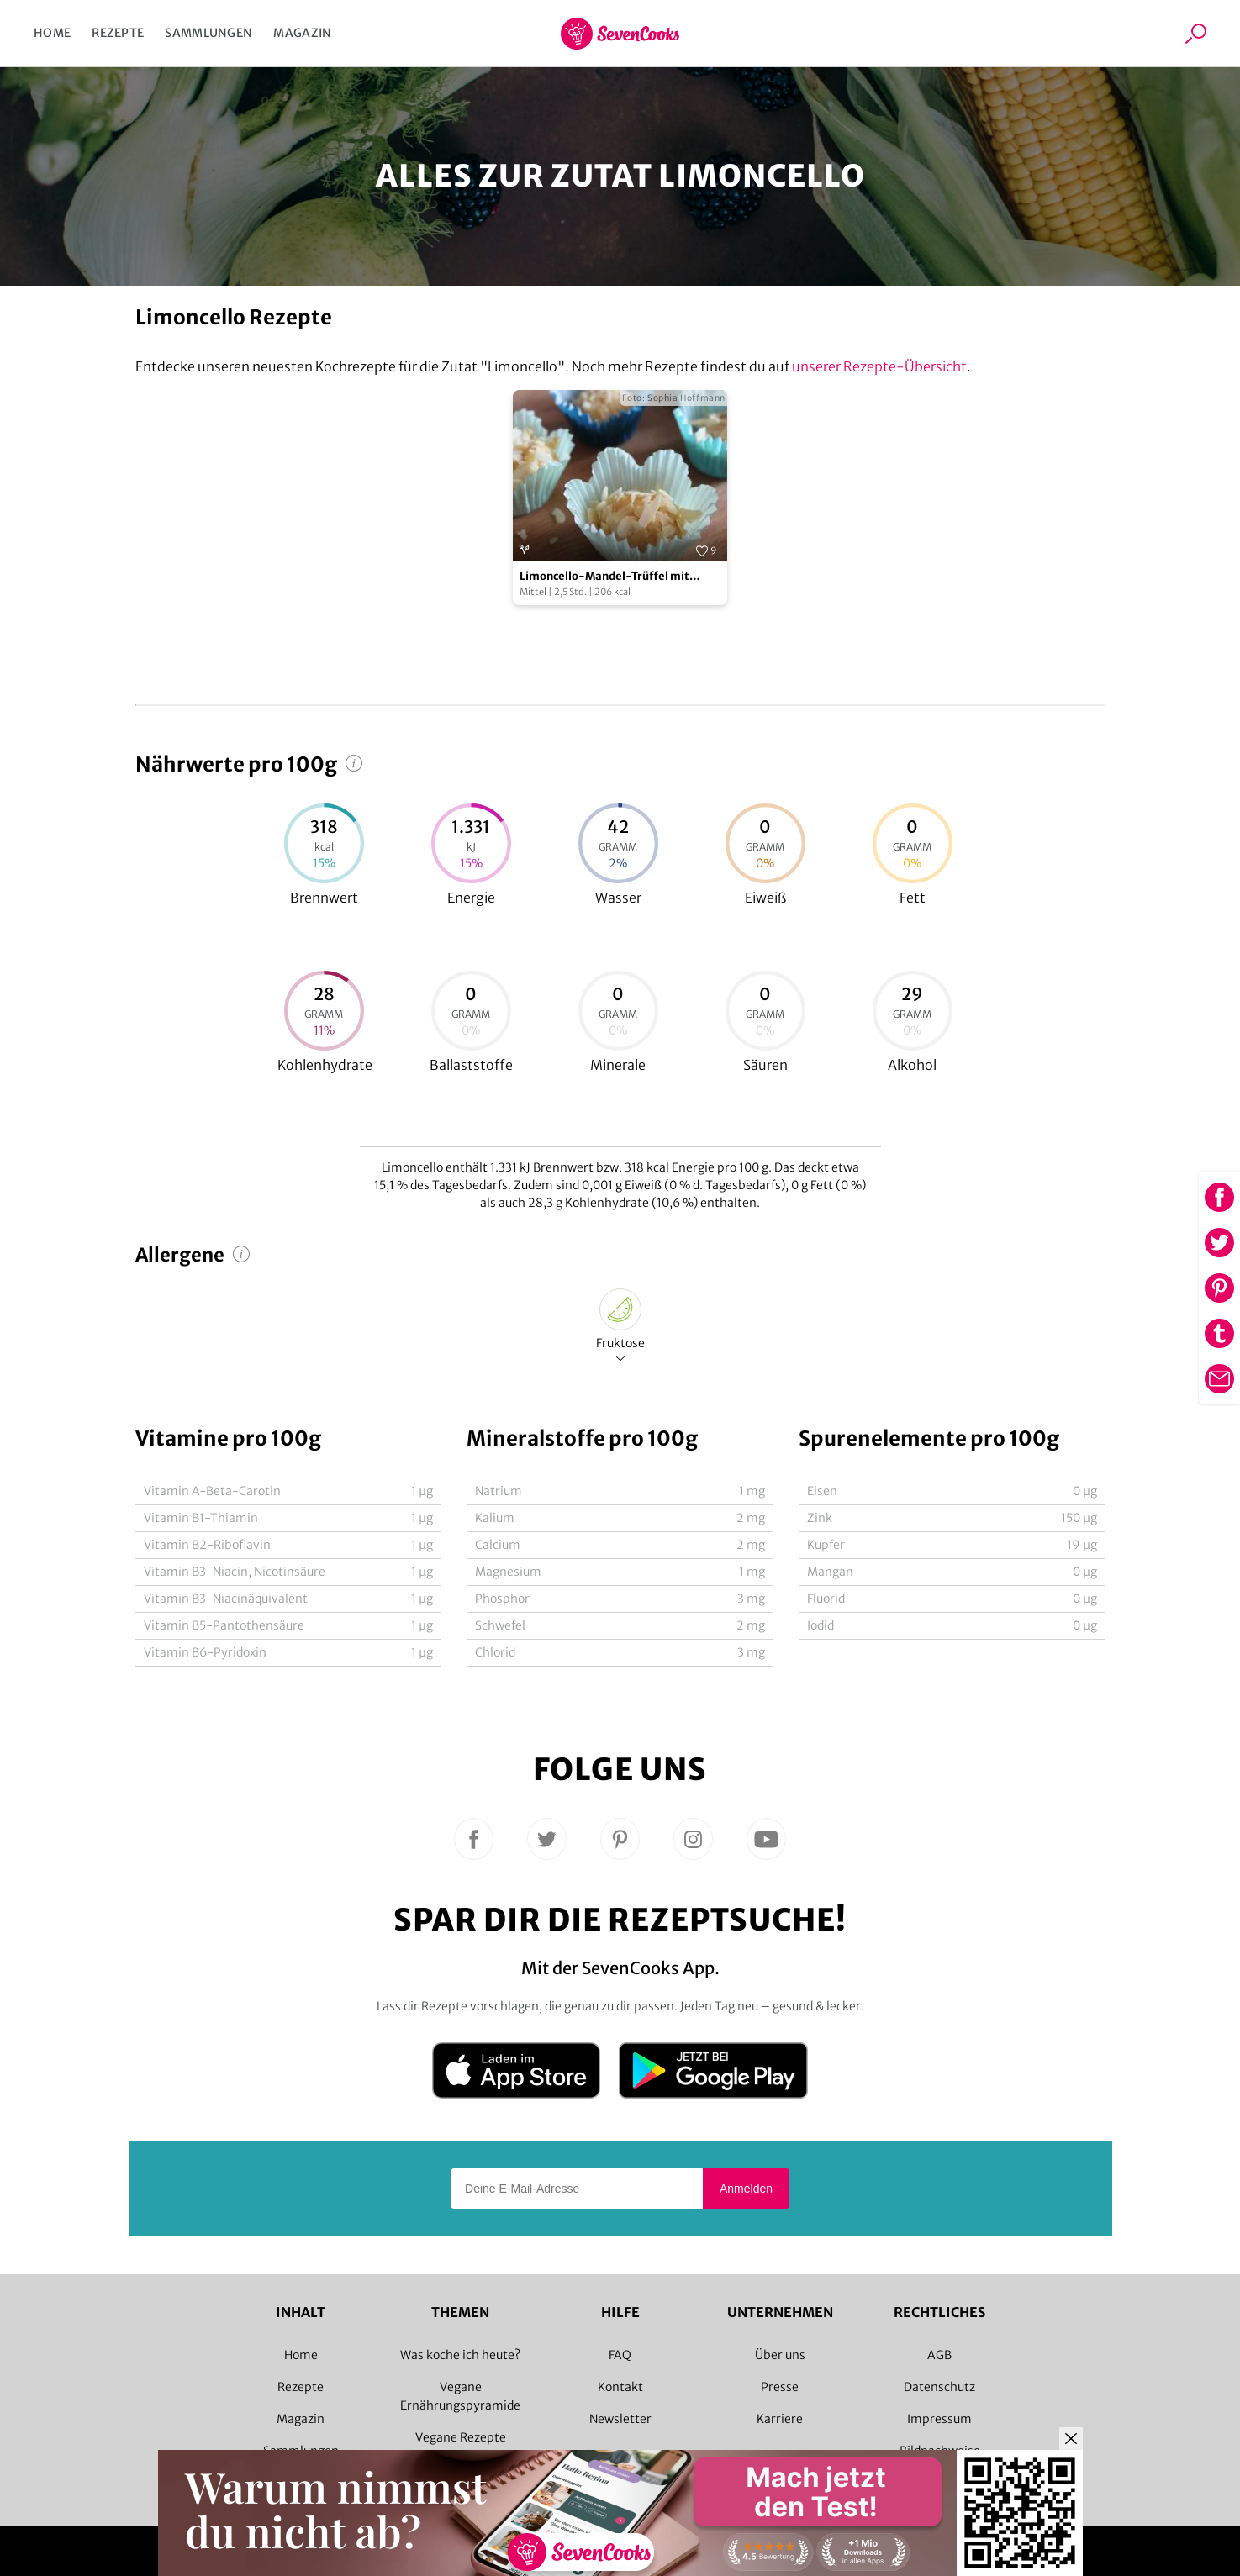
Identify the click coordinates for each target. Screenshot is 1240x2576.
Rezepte (118, 32)
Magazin (302, 32)
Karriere (780, 2418)
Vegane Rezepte (460, 2437)
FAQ (620, 2355)
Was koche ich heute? (460, 2355)
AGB (939, 2355)
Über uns (780, 2355)
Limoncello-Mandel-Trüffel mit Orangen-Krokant (604, 577)
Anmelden (746, 2188)
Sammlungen (208, 32)
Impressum (939, 2418)
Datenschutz (939, 2386)
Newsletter (620, 2418)
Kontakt (620, 2386)
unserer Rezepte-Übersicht (879, 366)
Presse (780, 2386)
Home (52, 32)
